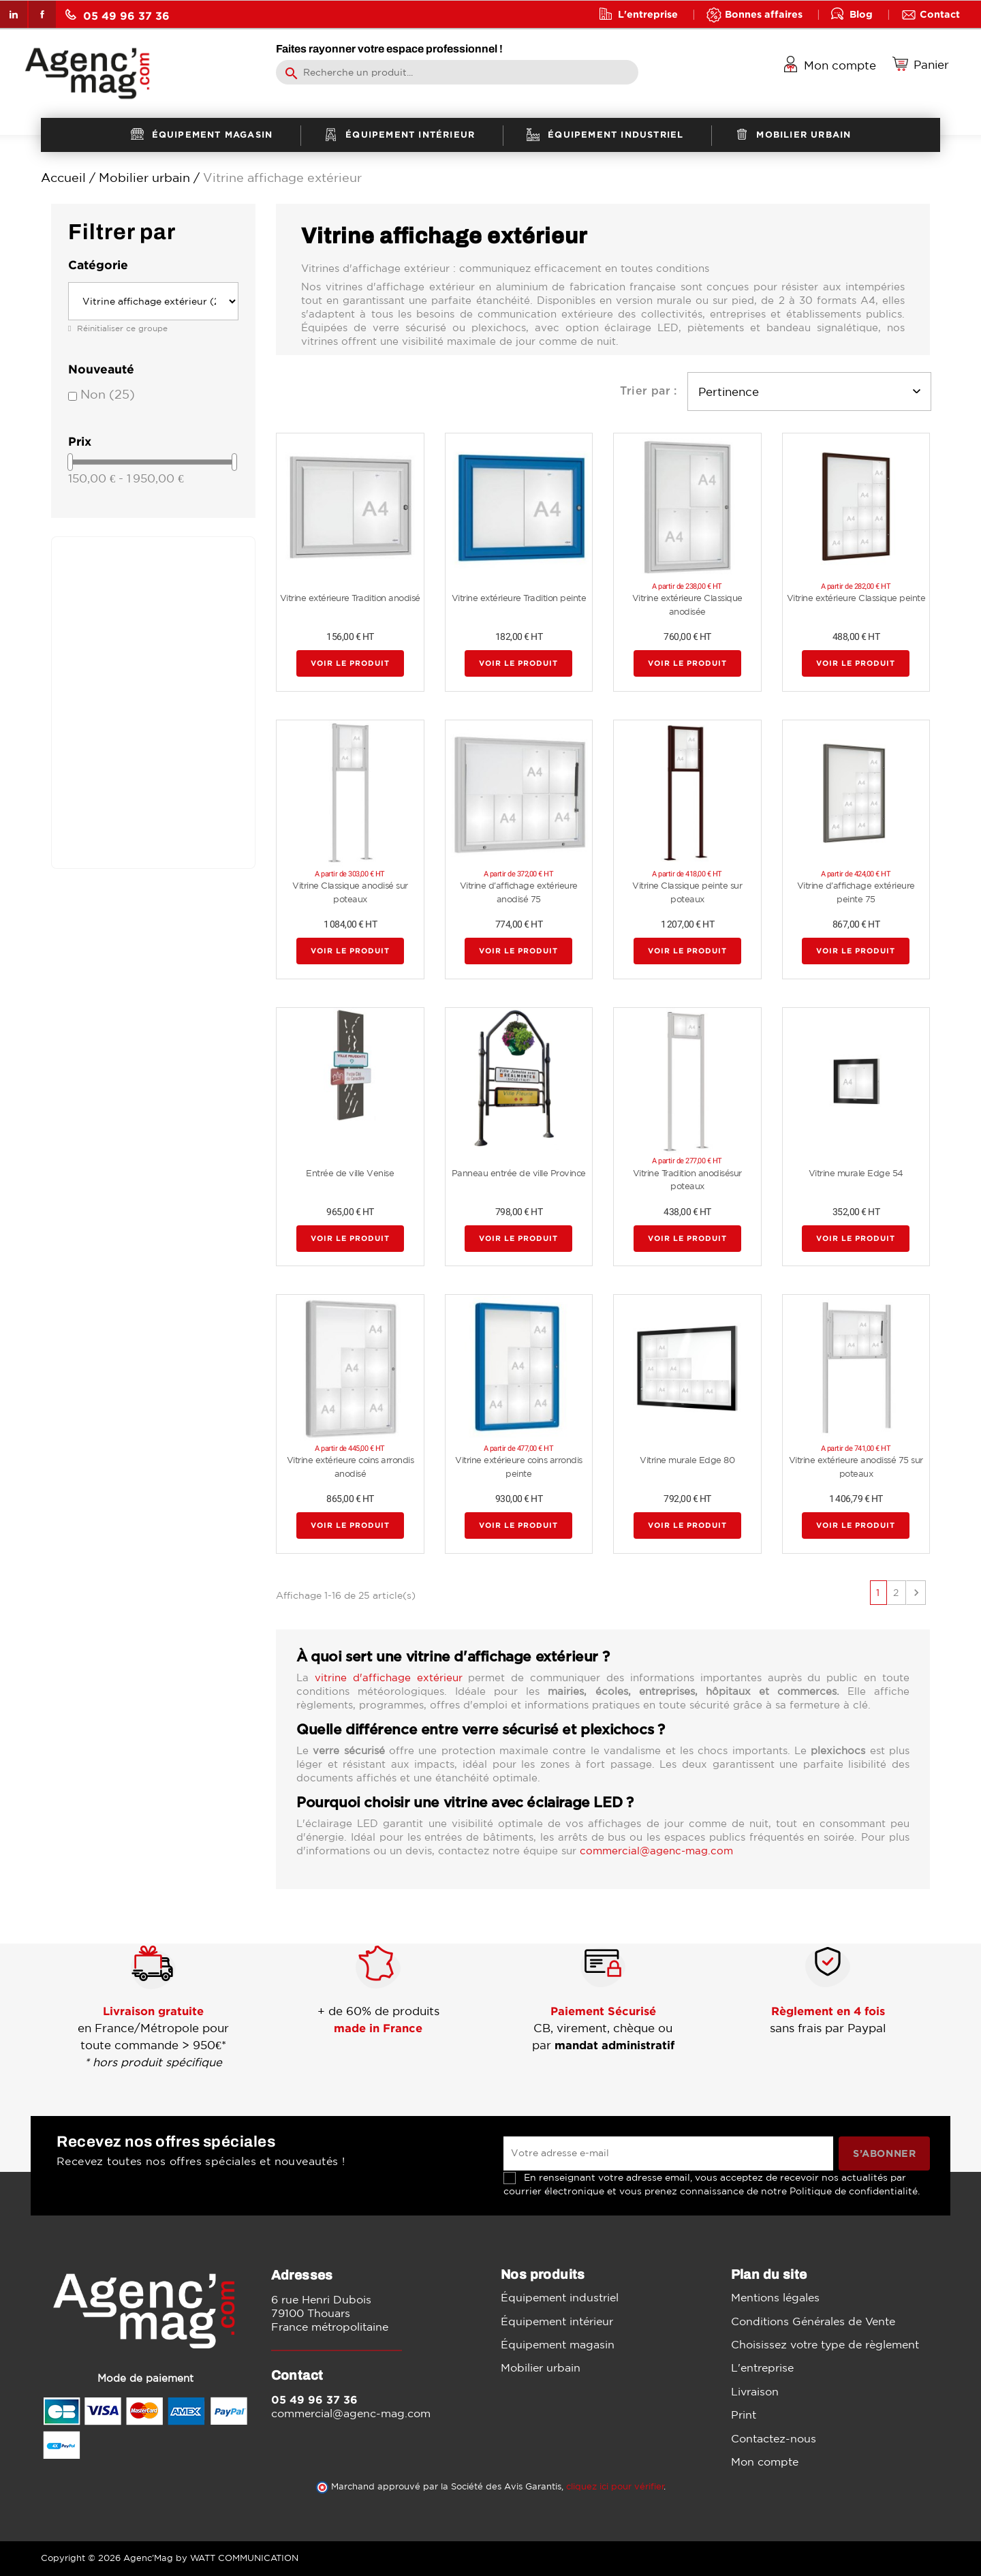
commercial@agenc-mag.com (656, 1850)
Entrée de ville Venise (350, 1173)
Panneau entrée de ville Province (519, 1173)
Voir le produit (350, 664)
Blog (861, 14)
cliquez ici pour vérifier (615, 2486)
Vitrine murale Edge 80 (687, 1460)
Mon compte (764, 2461)
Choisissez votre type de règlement (825, 2344)
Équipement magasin (557, 2344)
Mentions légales (775, 2297)
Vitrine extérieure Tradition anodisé (350, 598)
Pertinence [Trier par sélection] (809, 391)
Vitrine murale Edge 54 (856, 1173)
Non (107, 394)
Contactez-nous (773, 2438)
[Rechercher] (457, 72)
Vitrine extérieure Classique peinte (856, 598)
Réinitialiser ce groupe (121, 328)
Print (743, 2414)
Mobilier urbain (540, 2367)
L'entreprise (648, 14)
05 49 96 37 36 (117, 15)
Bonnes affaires (764, 14)
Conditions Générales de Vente (813, 2321)
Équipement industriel (560, 2297)
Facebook (42, 14)
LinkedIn (13, 14)
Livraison (755, 2391)
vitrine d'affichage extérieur (389, 1677)
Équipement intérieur (557, 2321)
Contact (940, 14)
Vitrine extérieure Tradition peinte (519, 598)
